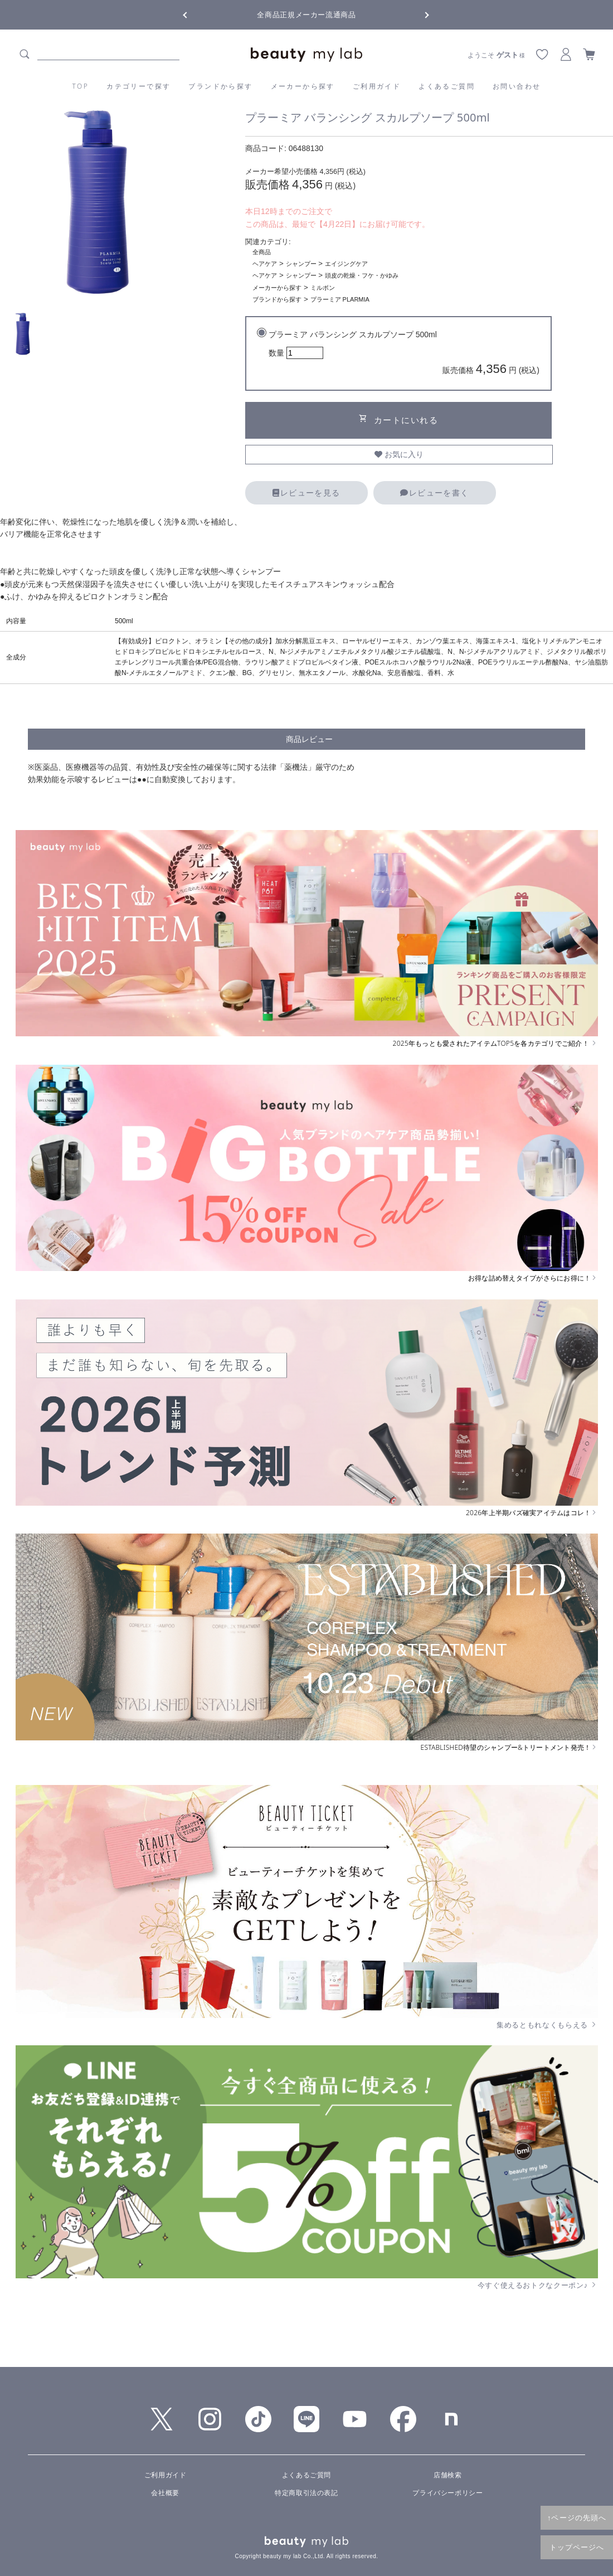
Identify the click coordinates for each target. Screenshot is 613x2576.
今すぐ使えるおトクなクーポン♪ (538, 2285)
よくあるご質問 (447, 86)
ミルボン (322, 287)
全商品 (261, 252)
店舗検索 (447, 2475)
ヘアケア (264, 263)
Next (418, 14)
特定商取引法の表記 (306, 2493)
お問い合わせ (517, 86)
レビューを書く (434, 492)
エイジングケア (346, 263)
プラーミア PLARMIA (339, 299)
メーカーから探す (303, 86)
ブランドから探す (220, 86)
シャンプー (301, 263)
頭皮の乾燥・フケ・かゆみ (361, 275)
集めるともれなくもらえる (547, 2025)
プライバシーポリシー (447, 2493)
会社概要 (165, 2493)
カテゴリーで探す (138, 86)
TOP (80, 86)
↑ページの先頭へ (576, 2517)
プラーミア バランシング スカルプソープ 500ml (404, 354)
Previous (195, 14)
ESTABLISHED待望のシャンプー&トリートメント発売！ (509, 1747)
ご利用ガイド (377, 86)
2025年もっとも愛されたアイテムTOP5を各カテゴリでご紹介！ (495, 1043)
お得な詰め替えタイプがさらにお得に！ (533, 1278)
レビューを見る (306, 492)
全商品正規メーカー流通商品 (306, 14)
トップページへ (577, 2547)
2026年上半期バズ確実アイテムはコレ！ (531, 1512)
